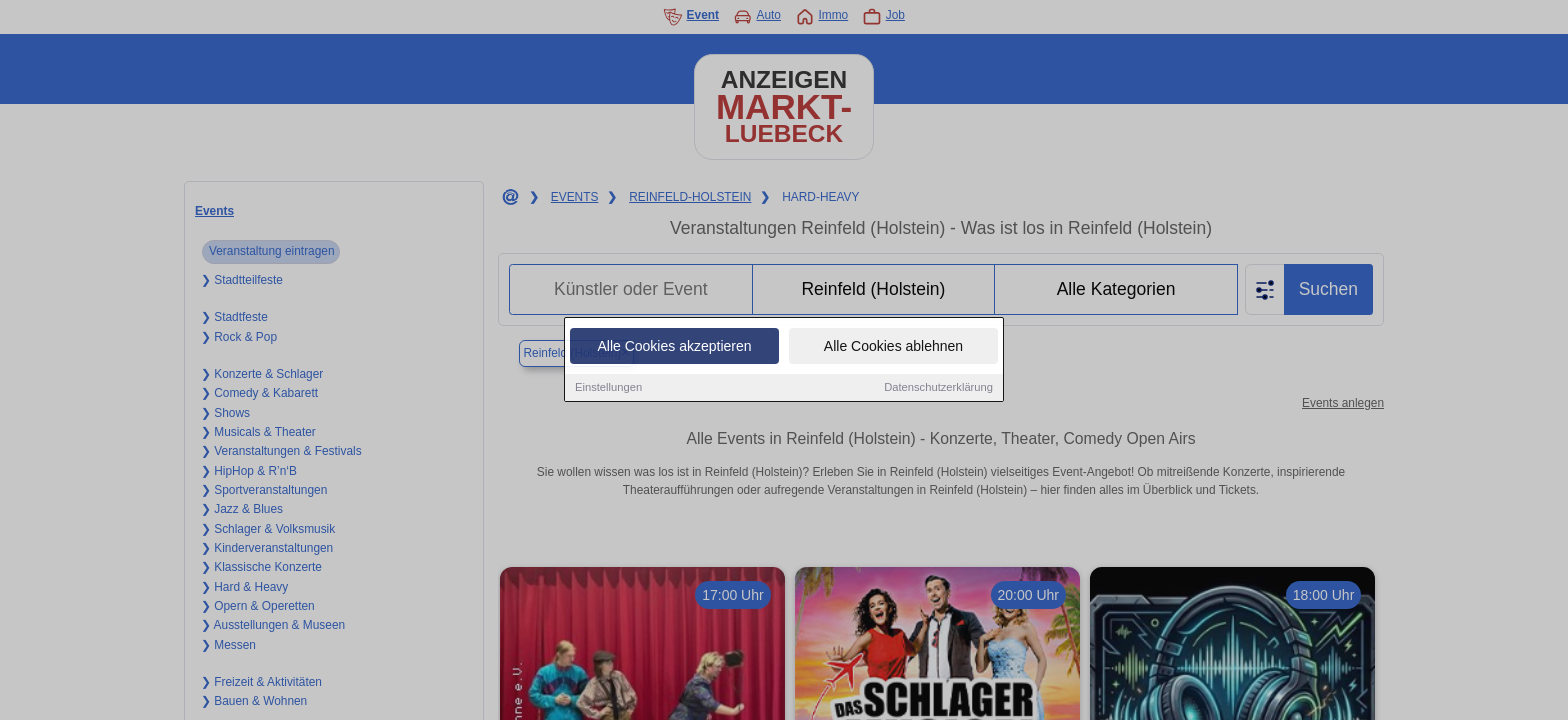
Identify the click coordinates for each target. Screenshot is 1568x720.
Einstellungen (608, 390)
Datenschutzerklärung (938, 390)
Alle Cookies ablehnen (893, 349)
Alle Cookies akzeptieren (674, 349)
